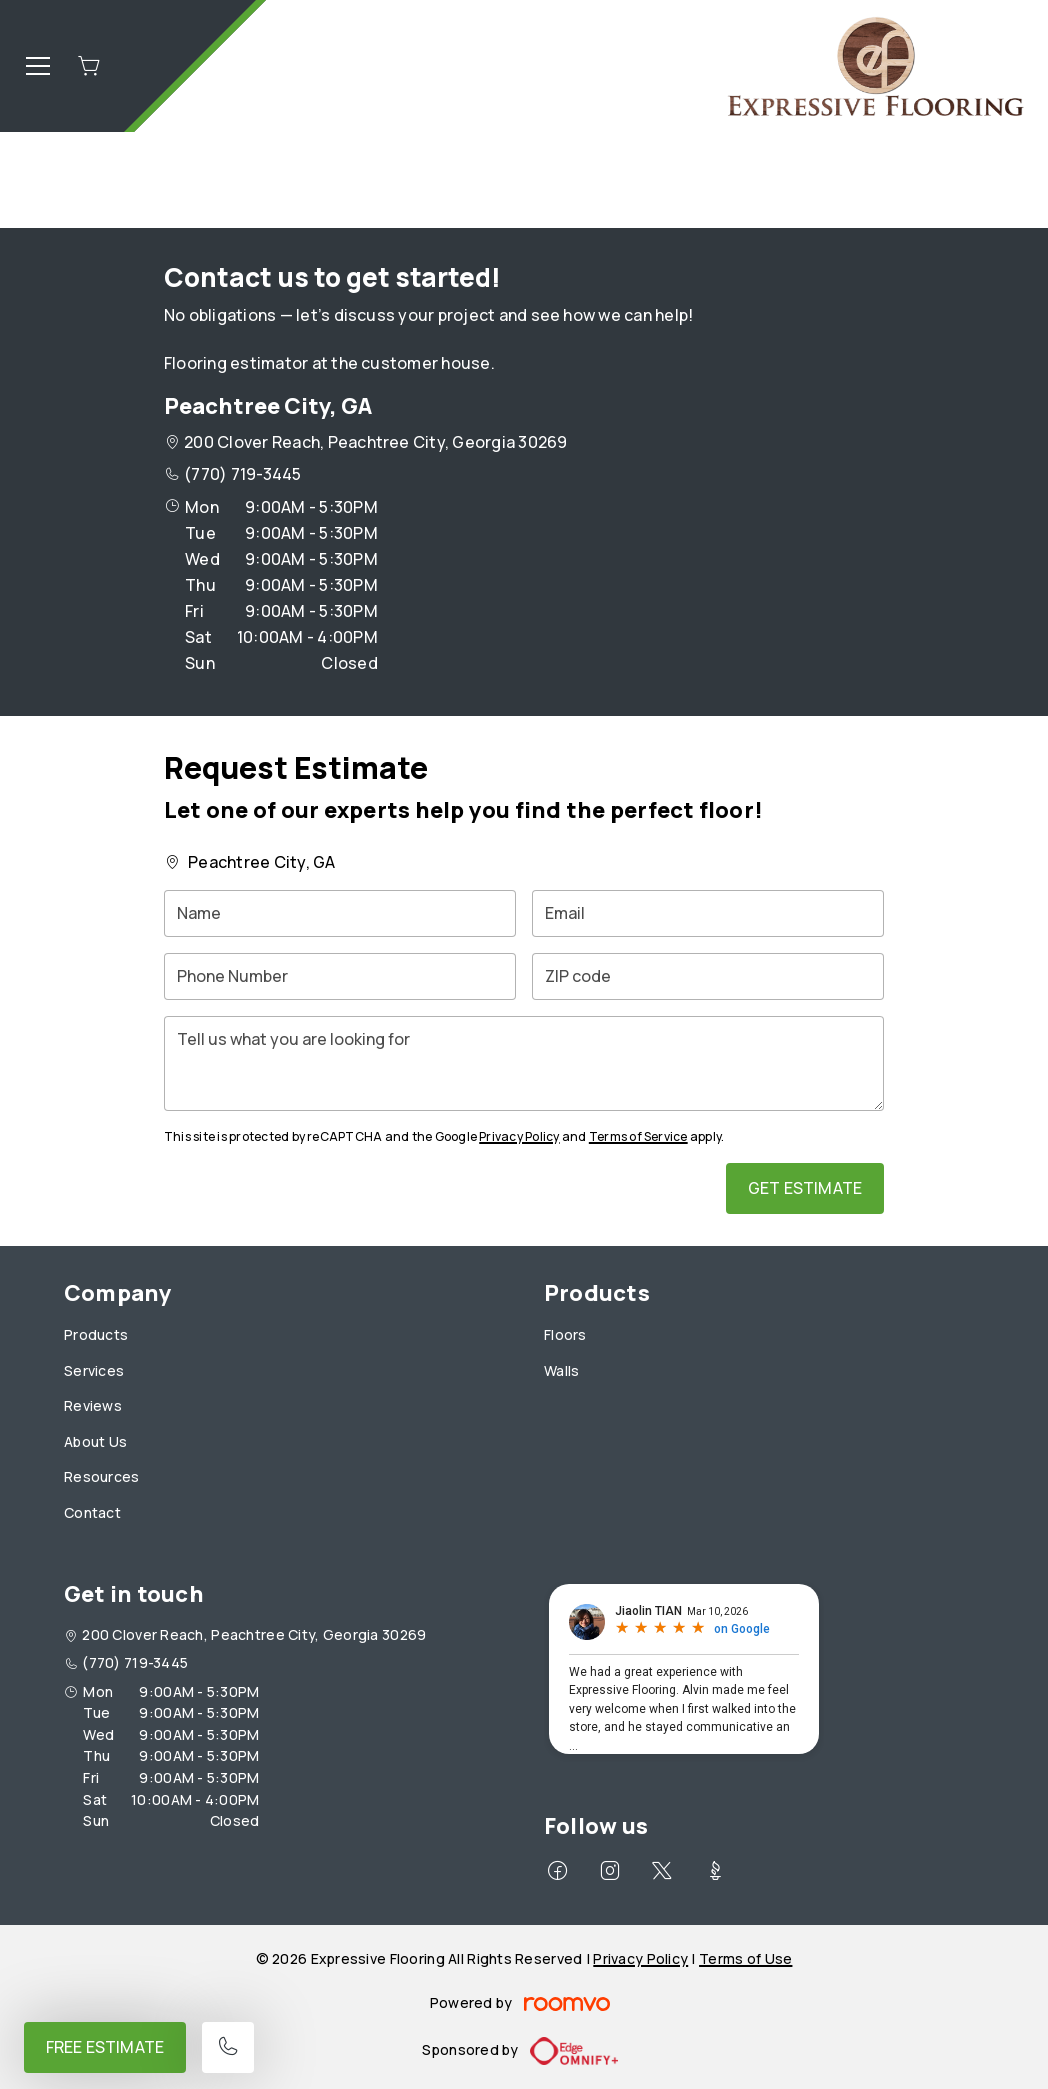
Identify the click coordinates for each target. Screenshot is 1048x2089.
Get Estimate (805, 1188)
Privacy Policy (519, 1136)
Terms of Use (745, 1958)
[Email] (708, 913)
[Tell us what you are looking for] (524, 1063)
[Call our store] (228, 2047)
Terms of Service (638, 1136)
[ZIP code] (708, 976)
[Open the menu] (38, 66)
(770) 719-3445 (242, 474)
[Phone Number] (340, 976)
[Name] (340, 913)
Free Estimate (105, 2047)
